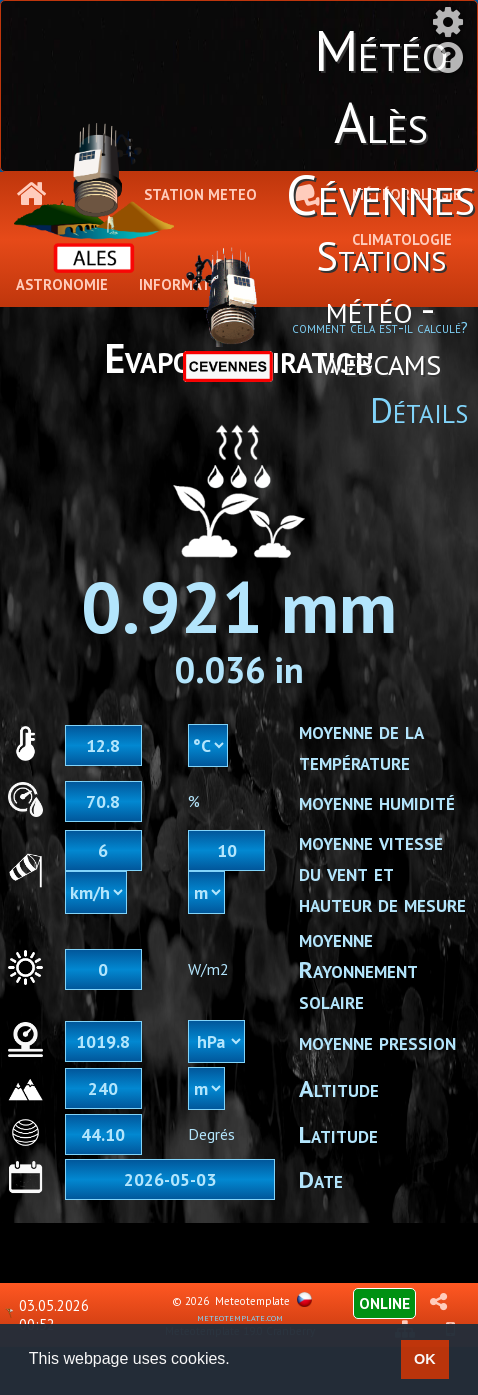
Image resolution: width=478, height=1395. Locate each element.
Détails (419, 410)
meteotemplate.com (240, 1317)
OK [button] (425, 1359)
